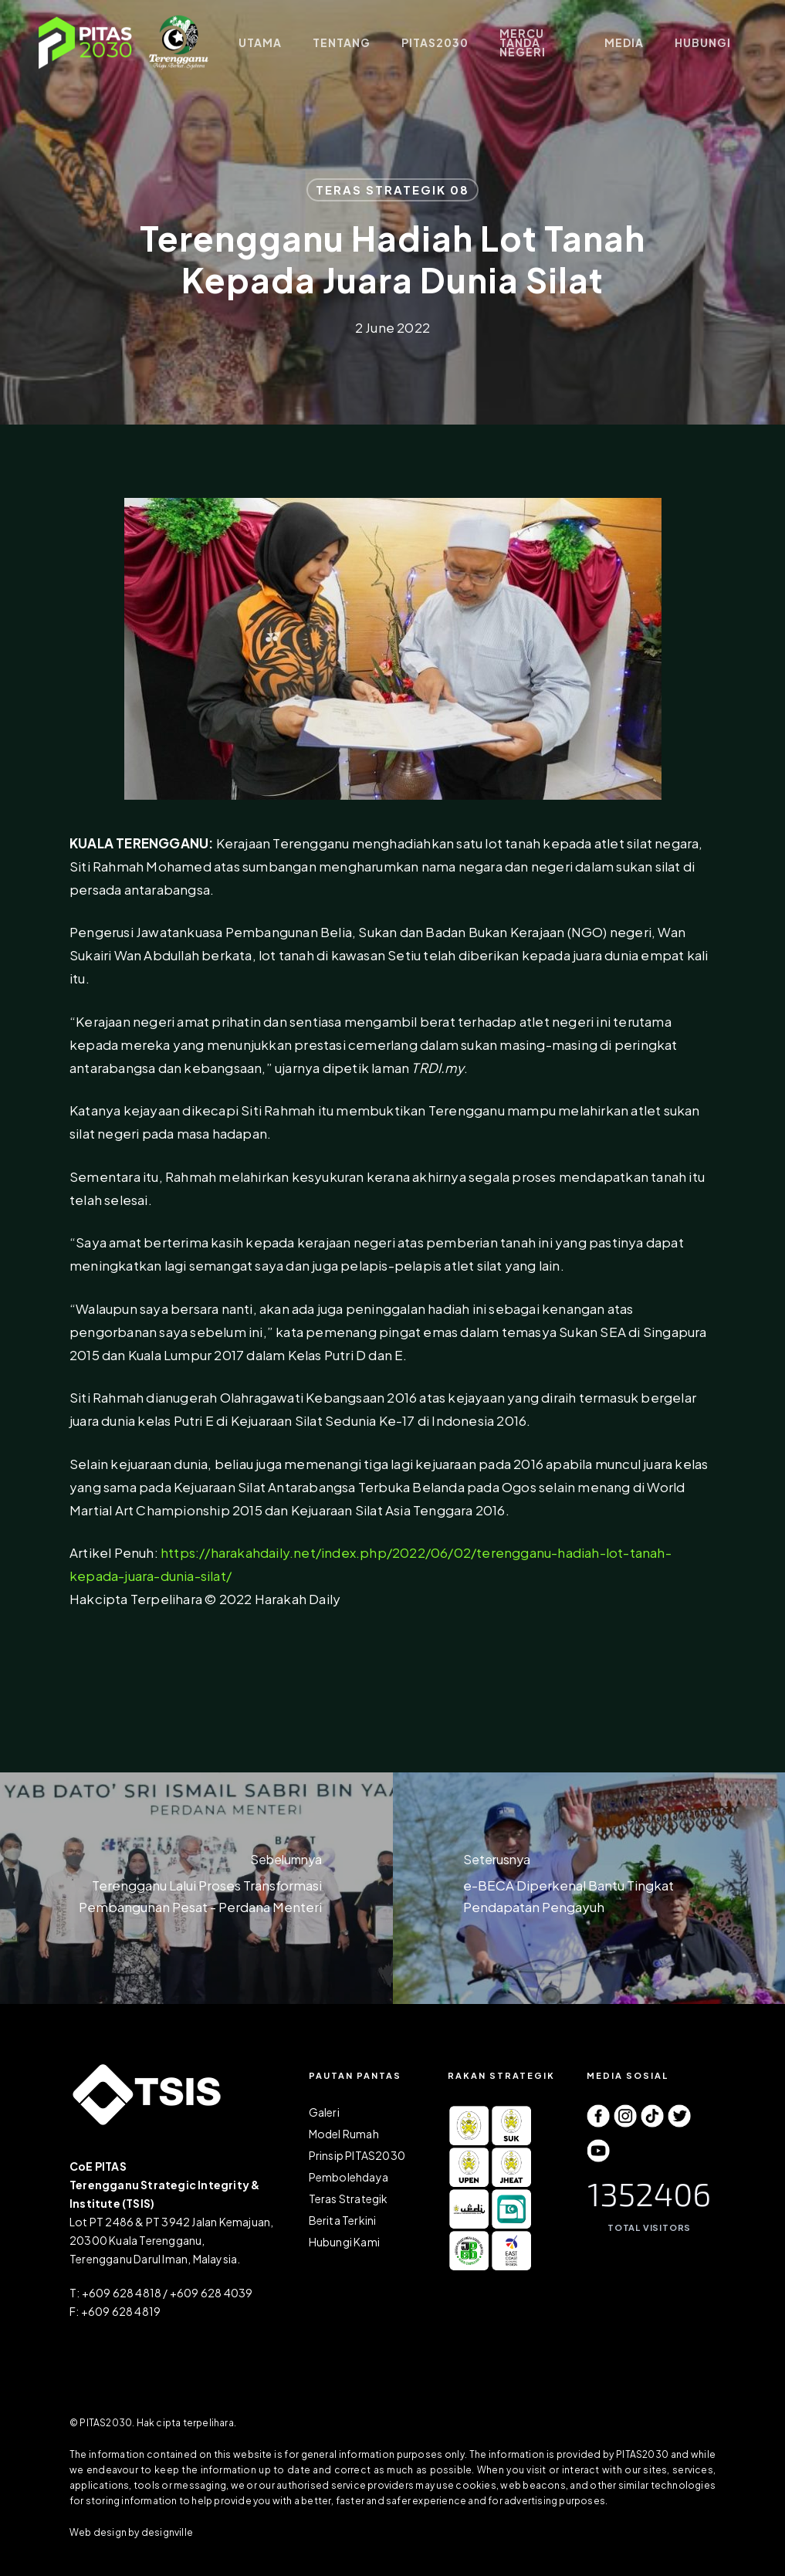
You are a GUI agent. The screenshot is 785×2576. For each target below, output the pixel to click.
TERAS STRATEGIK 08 (392, 189)
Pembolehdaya (348, 2177)
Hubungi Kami (344, 2242)
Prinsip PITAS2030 (357, 2155)
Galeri (324, 2112)
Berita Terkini (343, 2220)
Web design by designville (131, 2532)
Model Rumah (344, 2134)
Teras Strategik (348, 2198)
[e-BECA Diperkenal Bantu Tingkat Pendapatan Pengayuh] (589, 1888)
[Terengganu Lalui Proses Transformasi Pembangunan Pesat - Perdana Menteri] (196, 1888)
